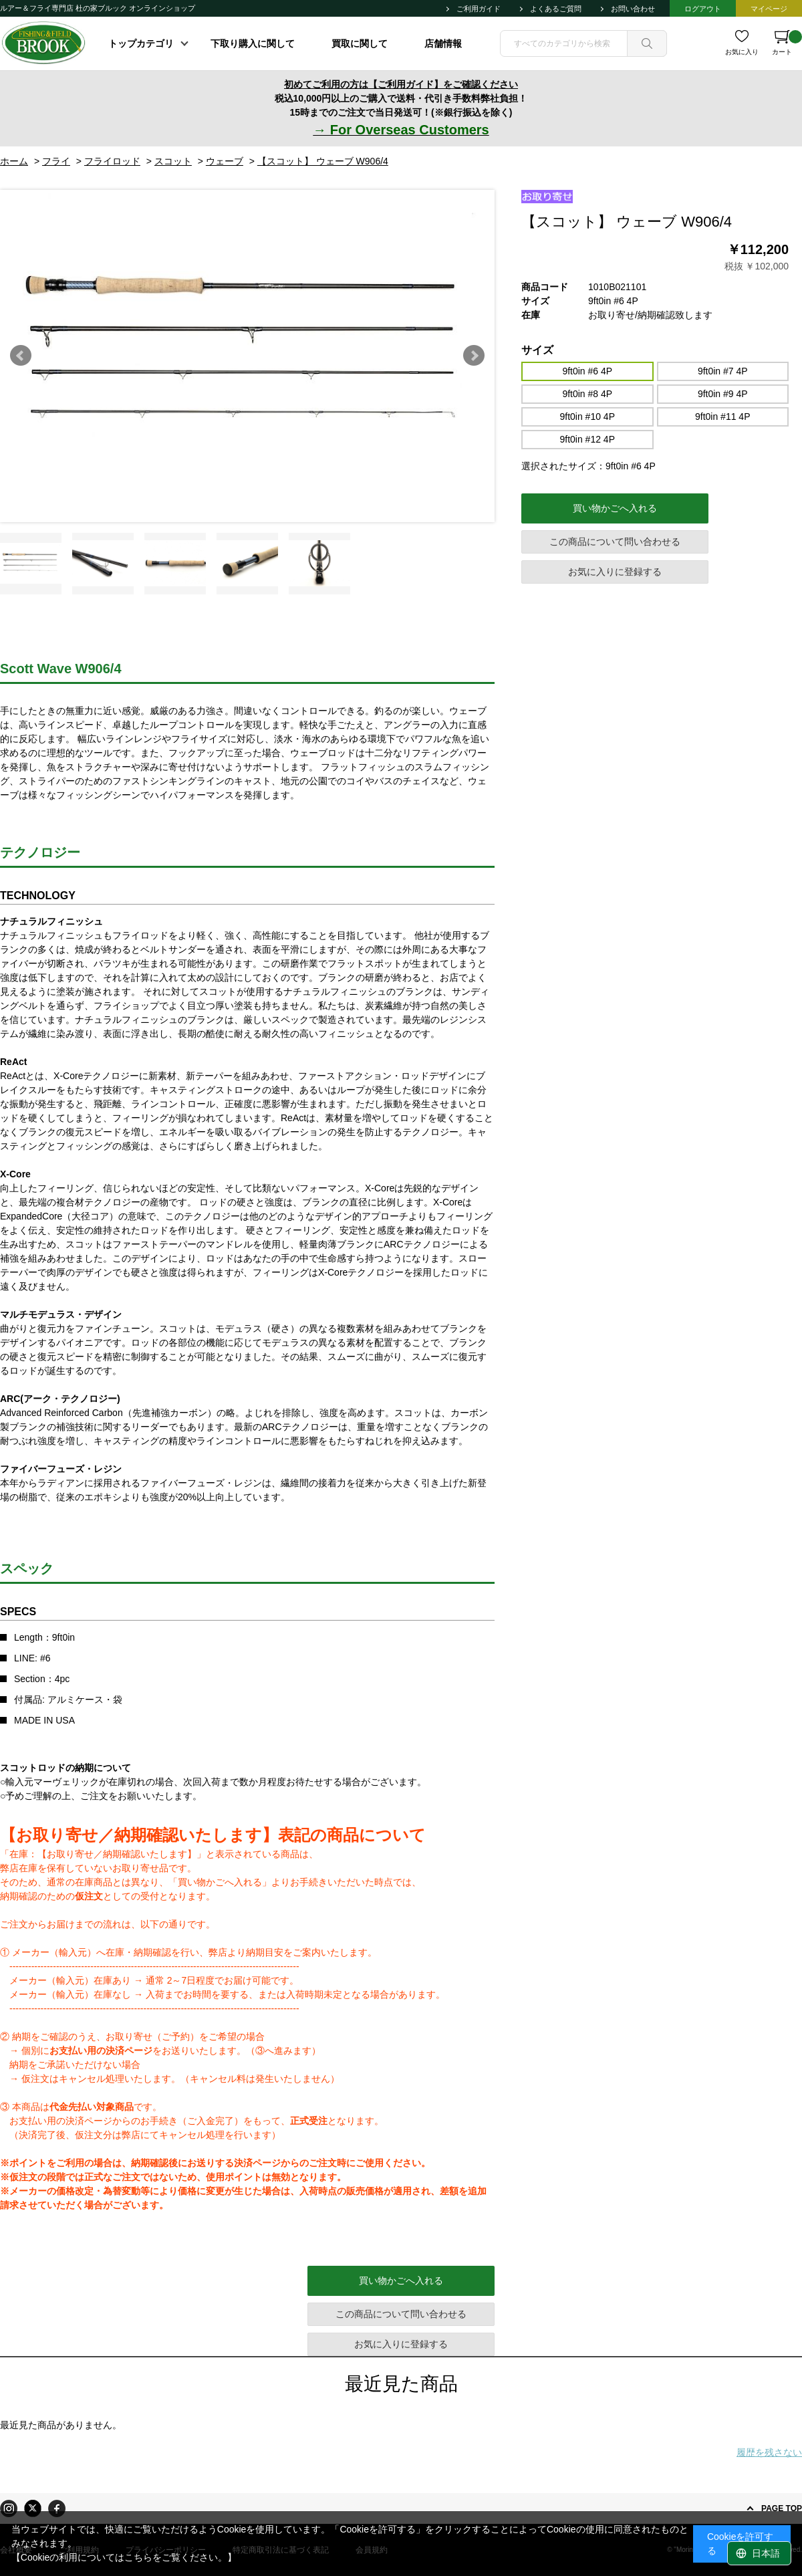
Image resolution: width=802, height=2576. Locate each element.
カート (787, 42)
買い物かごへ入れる (615, 508)
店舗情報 (443, 43)
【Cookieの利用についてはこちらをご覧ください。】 (124, 2557)
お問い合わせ (633, 9)
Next (474, 355)
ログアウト (702, 9)
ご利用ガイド (478, 9)
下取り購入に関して (253, 43)
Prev (20, 355)
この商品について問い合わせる (614, 541)
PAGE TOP (781, 2508)
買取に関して (359, 43)
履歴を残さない (769, 2452)
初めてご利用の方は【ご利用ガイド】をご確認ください (401, 84)
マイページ (769, 9)
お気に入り (742, 51)
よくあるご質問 (555, 9)
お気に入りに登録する (615, 571)
